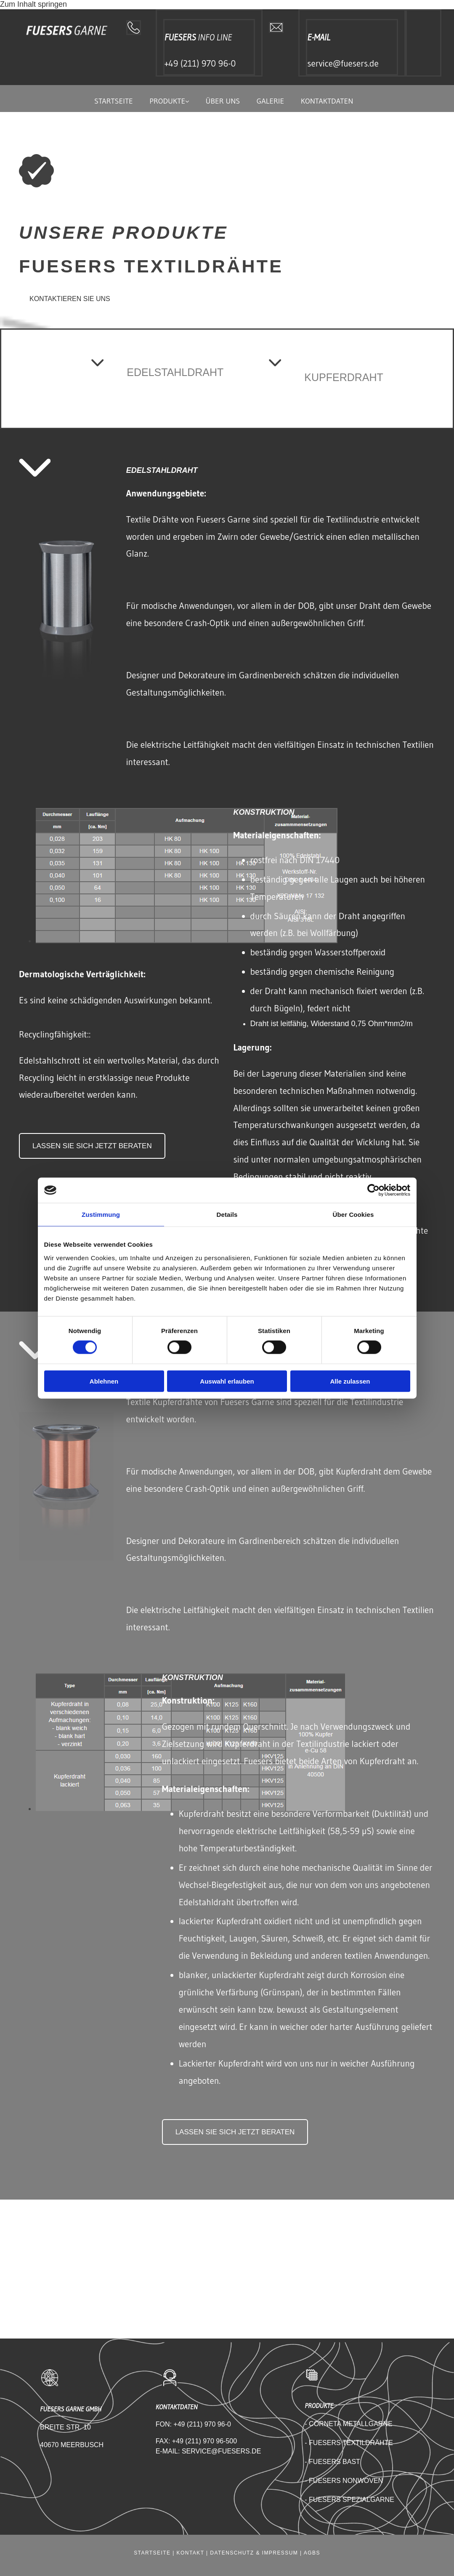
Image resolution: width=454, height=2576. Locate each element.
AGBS (312, 2553)
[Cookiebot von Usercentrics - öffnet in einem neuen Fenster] (373, 1190)
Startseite (113, 100)
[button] (70, 297)
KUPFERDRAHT (343, 377)
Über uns (223, 100)
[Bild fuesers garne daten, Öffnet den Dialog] (186, 940)
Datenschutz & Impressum (254, 2553)
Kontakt (190, 2553)
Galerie (271, 100)
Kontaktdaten (327, 100)
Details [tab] (227, 1214)
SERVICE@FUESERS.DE (221, 2451)
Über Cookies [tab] (353, 1214)
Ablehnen (104, 1380)
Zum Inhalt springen (33, 4)
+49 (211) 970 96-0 (200, 63)
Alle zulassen (350, 1380)
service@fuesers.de (342, 63)
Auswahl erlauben (227, 1380)
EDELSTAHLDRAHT (175, 372)
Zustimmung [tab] (101, 1214)
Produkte (167, 100)
